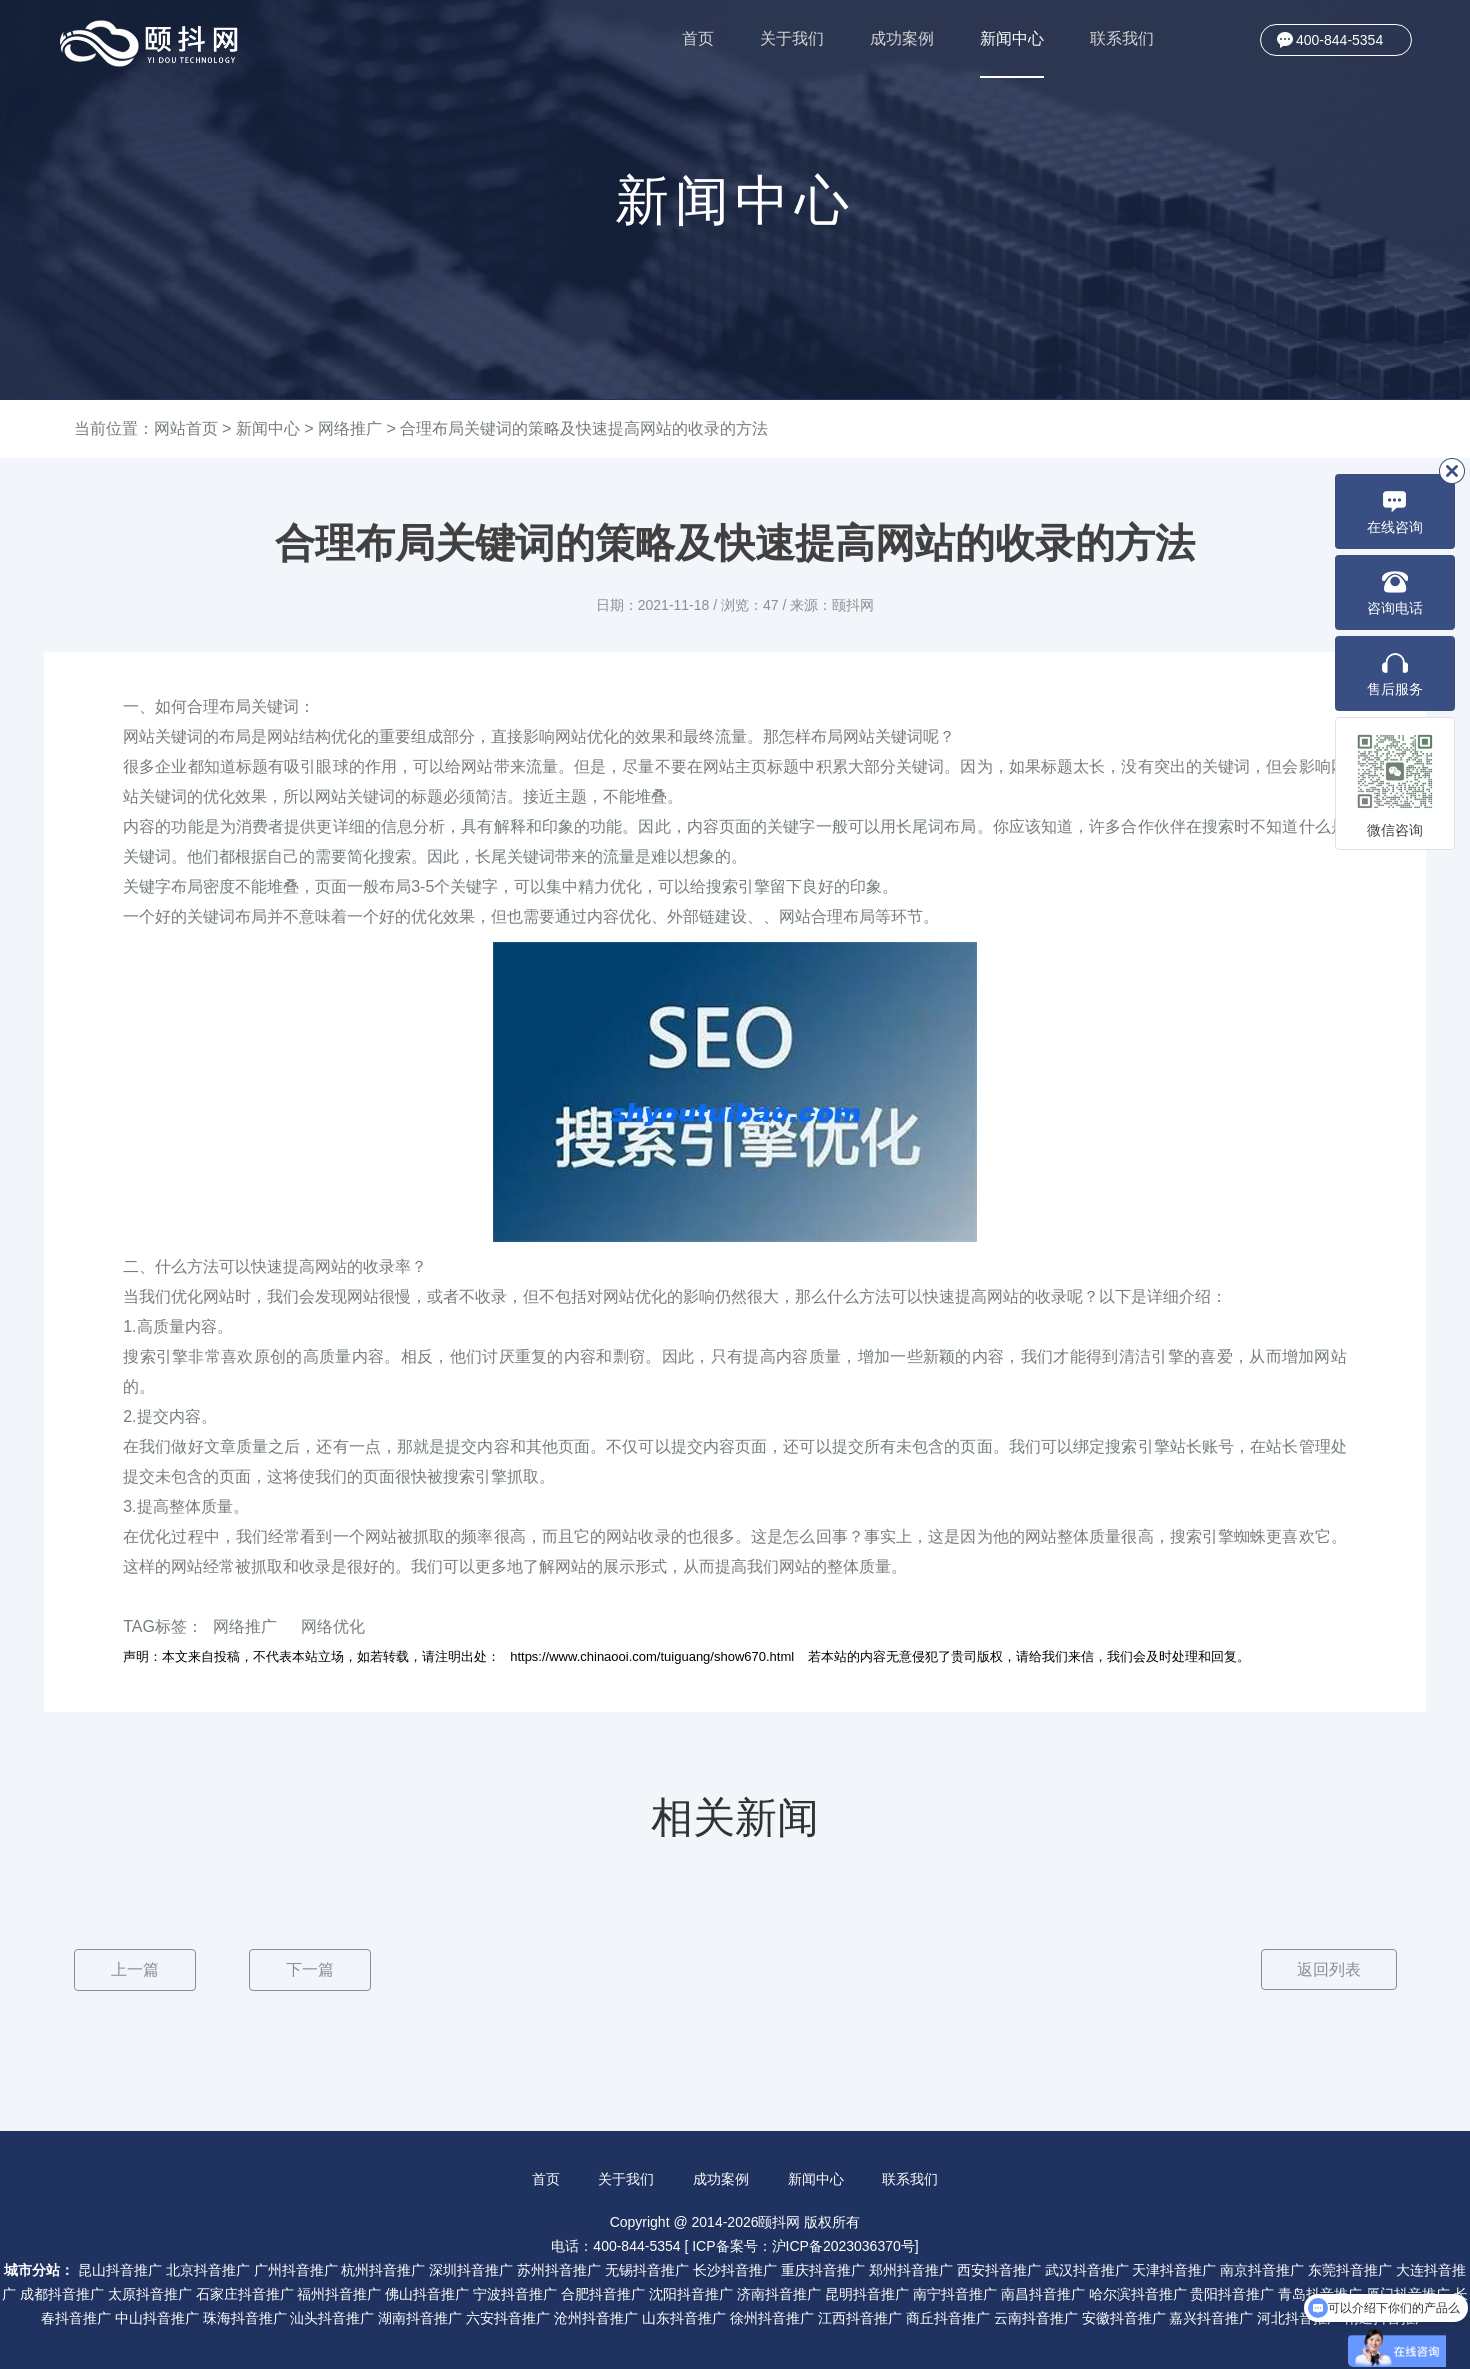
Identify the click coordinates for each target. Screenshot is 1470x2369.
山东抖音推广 (684, 2317)
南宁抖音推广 (955, 2293)
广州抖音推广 (296, 2269)
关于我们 (792, 38)
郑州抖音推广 (911, 2269)
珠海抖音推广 (245, 2317)
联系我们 (1122, 38)
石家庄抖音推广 (245, 2293)
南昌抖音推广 (1043, 2293)
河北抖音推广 (1299, 2317)
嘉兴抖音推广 (1211, 2317)
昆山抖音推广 (120, 2269)
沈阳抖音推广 (691, 2293)
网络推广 (350, 428)
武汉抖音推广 (1087, 2269)
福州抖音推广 (339, 2293)
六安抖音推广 (508, 2317)
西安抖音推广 (999, 2269)
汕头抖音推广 (332, 2317)
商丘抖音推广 (948, 2317)
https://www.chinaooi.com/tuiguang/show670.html (652, 1656)
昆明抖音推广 (867, 2293)
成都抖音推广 (62, 2293)
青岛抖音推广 (1320, 2293)
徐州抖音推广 (772, 2317)
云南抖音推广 (1036, 2317)
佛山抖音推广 (427, 2293)
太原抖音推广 (150, 2293)
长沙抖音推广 (735, 2269)
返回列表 (1328, 1969)
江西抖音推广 (860, 2317)
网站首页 (186, 428)
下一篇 (310, 1969)
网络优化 (333, 1626)
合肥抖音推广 (603, 2293)
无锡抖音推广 (647, 2269)
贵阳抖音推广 (1232, 2293)
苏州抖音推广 (559, 2269)
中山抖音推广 (157, 2317)
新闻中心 (1012, 54)
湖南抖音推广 (420, 2317)
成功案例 (902, 38)
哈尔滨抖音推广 (1138, 2293)
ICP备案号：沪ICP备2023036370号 (803, 2245)
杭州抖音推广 (383, 2269)
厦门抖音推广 (1408, 2293)
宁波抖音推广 (515, 2293)
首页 (698, 38)
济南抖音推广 (779, 2293)
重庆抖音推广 (823, 2269)
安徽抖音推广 (1124, 2317)
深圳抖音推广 (471, 2269)
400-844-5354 (1339, 40)
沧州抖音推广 (596, 2317)
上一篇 (135, 1969)
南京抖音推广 (1262, 2269)
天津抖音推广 (1174, 2269)
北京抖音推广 (208, 2269)
